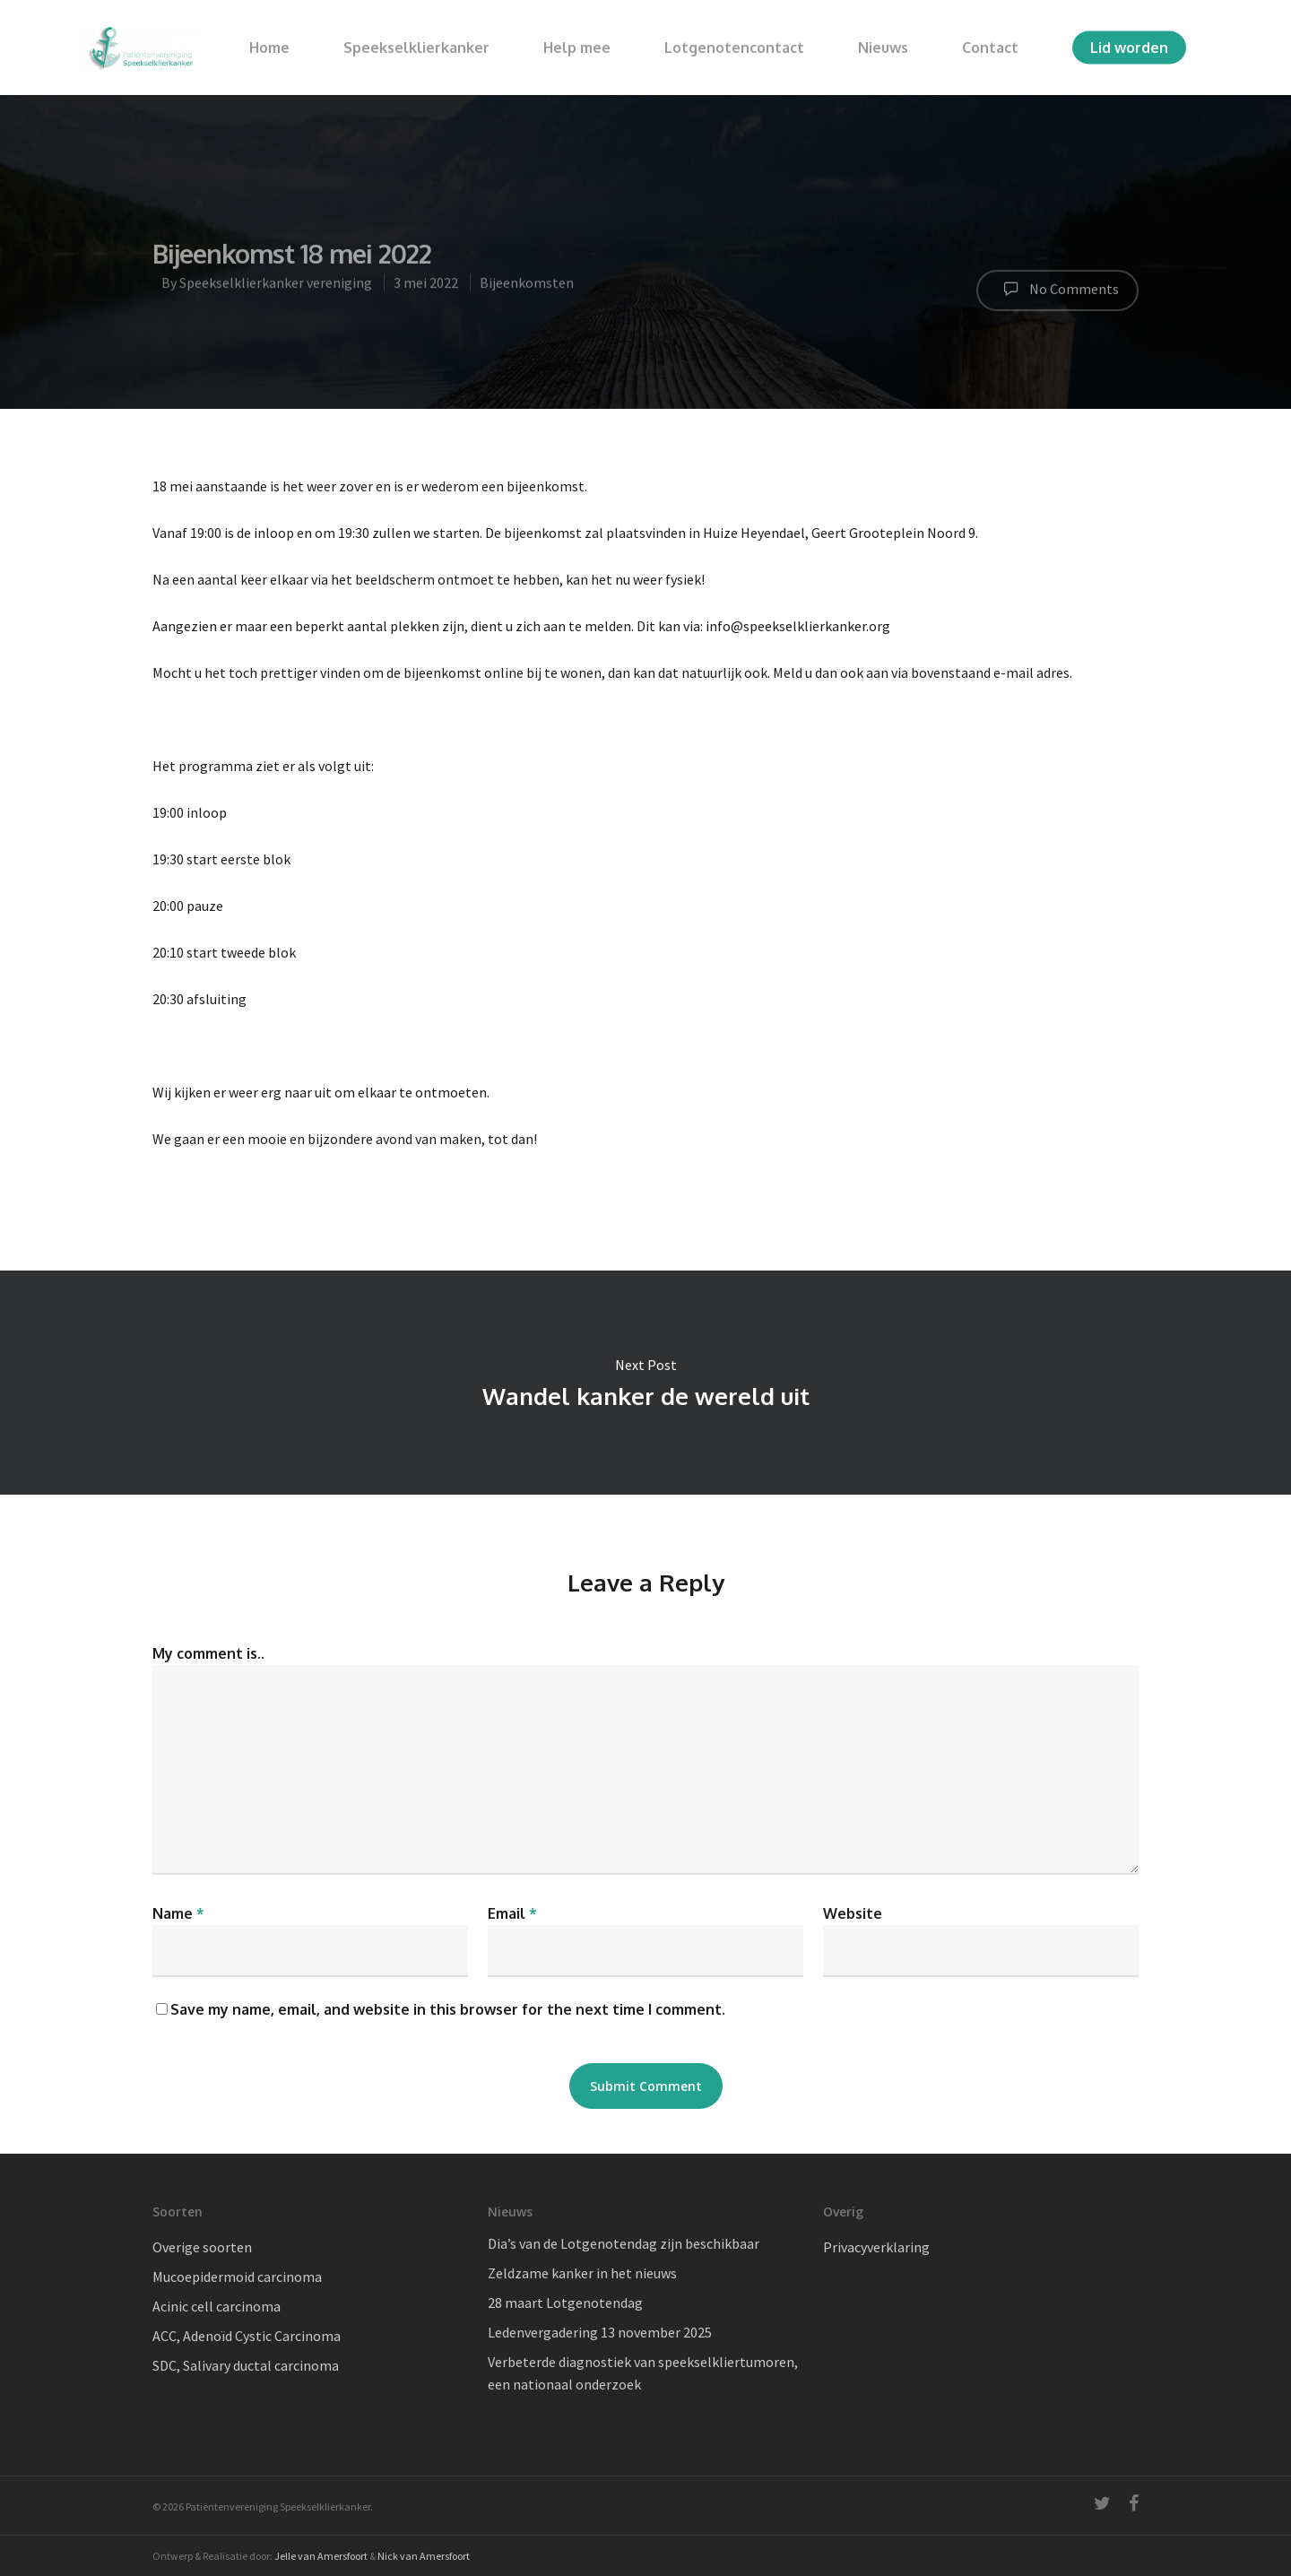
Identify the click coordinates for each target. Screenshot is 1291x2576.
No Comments (1057, 295)
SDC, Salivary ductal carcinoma (245, 2365)
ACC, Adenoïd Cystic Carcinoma (246, 2336)
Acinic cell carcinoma (216, 2306)
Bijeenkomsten (527, 290)
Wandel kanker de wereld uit (645, 1383)
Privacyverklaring (876, 2247)
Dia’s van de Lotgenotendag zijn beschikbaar (623, 2243)
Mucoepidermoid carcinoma (237, 2276)
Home (269, 47)
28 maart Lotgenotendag (565, 2302)
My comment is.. (208, 1653)
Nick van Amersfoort (423, 2556)
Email (512, 1913)
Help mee (577, 47)
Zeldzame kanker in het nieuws (582, 2273)
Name (178, 1913)
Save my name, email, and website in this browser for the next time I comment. (447, 2009)
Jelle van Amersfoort (321, 2556)
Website (852, 1913)
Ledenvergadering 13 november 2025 (600, 2332)
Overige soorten (202, 2247)
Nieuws (883, 47)
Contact (990, 47)
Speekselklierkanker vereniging (275, 290)
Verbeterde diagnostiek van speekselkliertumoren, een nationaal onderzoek (643, 2373)
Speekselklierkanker (416, 47)
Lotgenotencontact (734, 47)
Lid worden (1129, 47)
